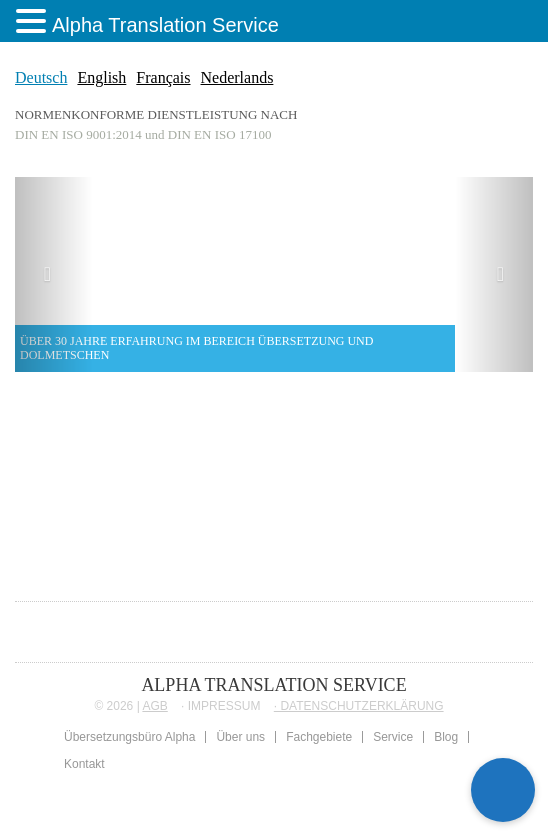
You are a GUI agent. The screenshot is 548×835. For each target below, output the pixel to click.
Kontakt (84, 764)
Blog (446, 737)
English (101, 77)
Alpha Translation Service (165, 25)
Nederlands (237, 77)
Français (163, 77)
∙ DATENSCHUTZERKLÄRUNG (359, 706)
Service (393, 737)
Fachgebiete (319, 737)
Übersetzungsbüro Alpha (129, 737)
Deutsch (41, 77)
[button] (54, 274)
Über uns (240, 737)
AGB (154, 706)
